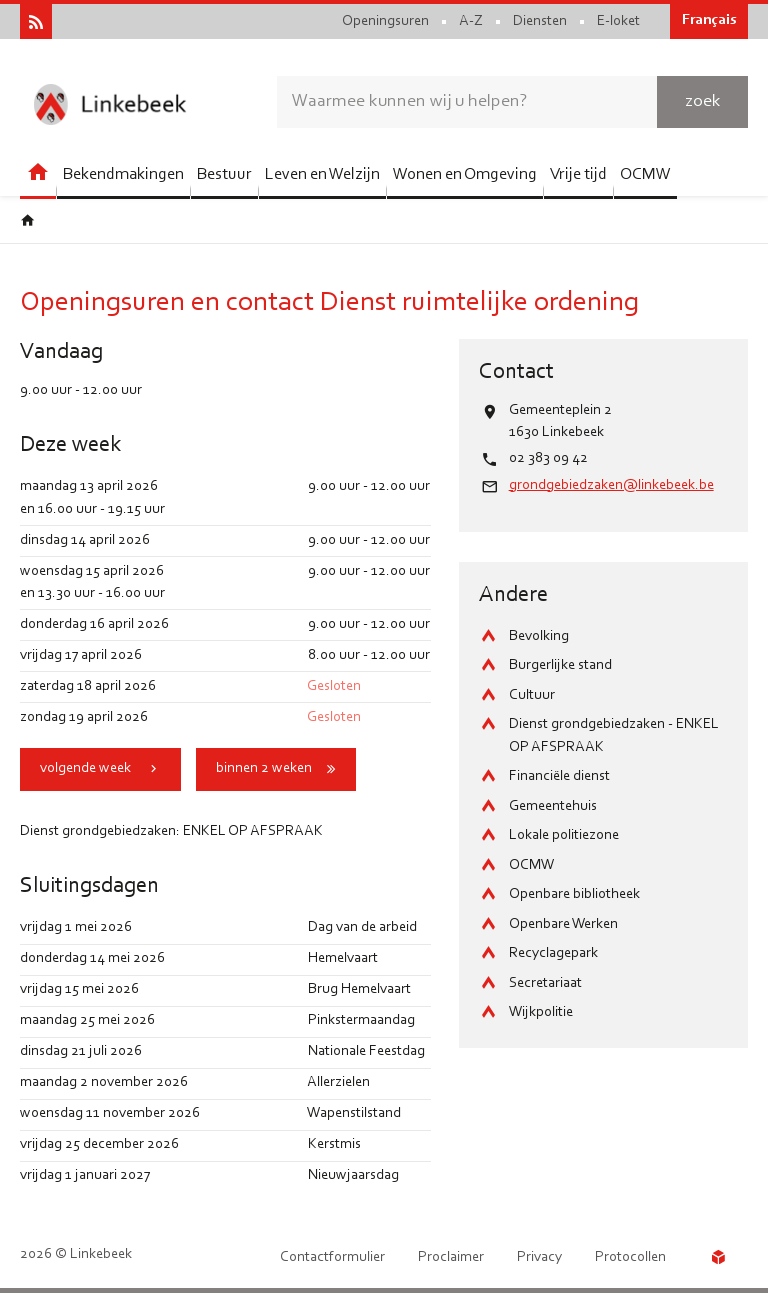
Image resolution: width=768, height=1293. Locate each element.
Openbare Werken (563, 924)
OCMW (531, 865)
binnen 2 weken (264, 768)
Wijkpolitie (541, 1012)
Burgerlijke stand (560, 665)
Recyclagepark (553, 953)
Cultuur (532, 695)
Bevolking (539, 636)
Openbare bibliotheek (574, 894)
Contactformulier (332, 1257)
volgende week (85, 768)
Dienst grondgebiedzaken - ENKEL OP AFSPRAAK (614, 736)
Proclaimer (451, 1257)
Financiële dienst (559, 776)
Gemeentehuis (553, 806)
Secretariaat (545, 983)
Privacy (539, 1257)
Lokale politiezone (564, 835)
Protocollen (630, 1257)
